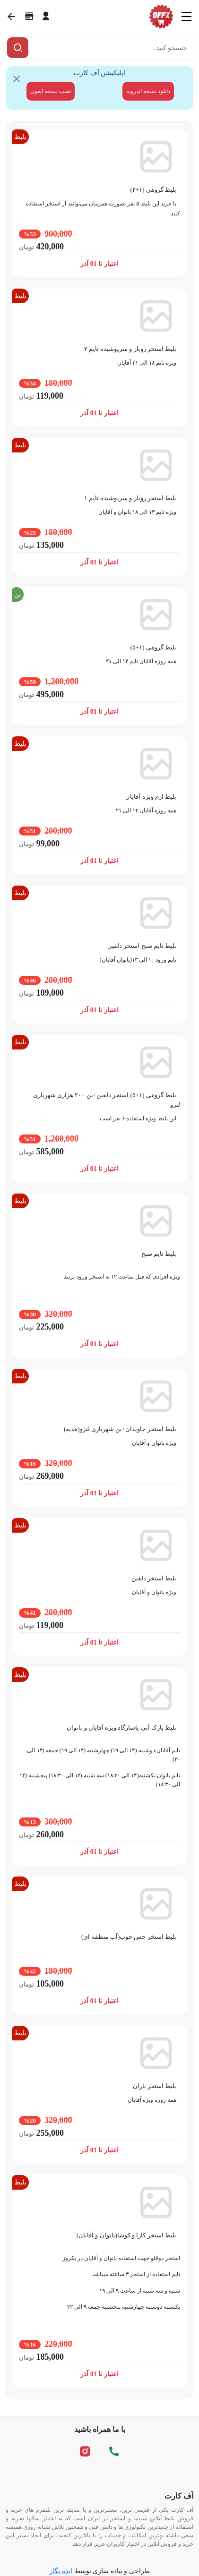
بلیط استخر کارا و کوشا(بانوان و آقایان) (126, 2235)
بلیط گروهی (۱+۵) (153, 647)
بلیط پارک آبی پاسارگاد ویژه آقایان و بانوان (121, 1727)
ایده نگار (61, 2571)
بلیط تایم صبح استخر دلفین (141, 945)
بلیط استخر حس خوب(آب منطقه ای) (128, 1936)
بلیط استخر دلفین (154, 1578)
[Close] (16, 79)
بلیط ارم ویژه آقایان (150, 796)
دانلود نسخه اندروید (148, 91)
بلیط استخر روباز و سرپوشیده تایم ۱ (130, 498)
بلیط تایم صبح (159, 1253)
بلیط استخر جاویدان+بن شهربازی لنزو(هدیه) (120, 1429)
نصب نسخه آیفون (50, 91)
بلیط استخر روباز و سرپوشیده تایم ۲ (130, 348)
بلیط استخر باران (155, 2086)
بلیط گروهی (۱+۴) (153, 189)
